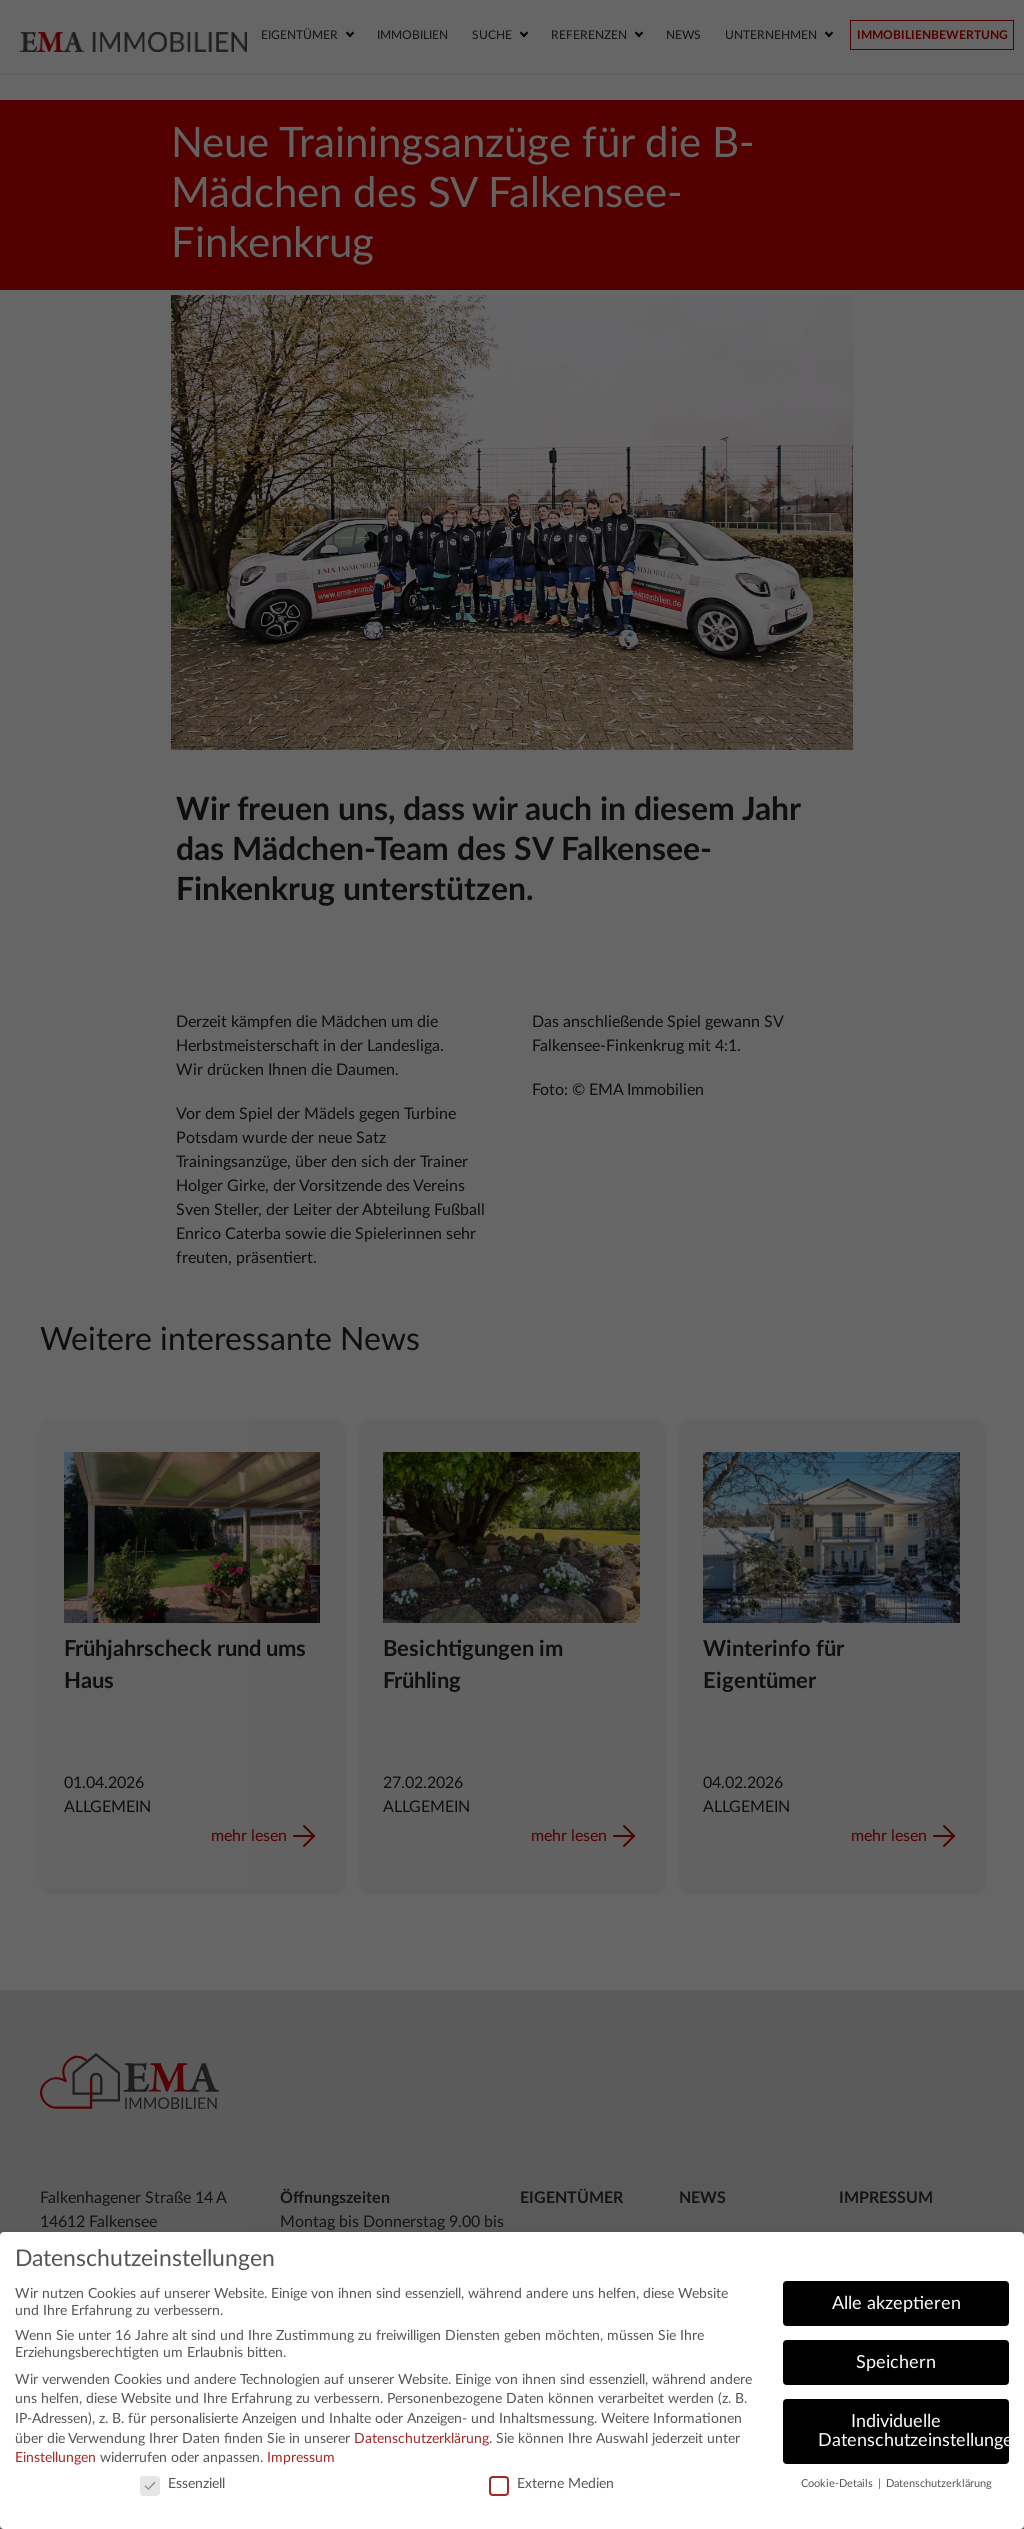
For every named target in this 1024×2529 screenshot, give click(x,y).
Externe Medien (551, 2484)
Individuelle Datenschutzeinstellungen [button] (913, 2431)
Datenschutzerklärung (421, 2439)
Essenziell (182, 2484)
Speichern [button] (896, 2362)
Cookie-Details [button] (838, 2484)
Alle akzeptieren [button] (896, 2303)
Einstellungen (55, 2458)
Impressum (301, 2458)
